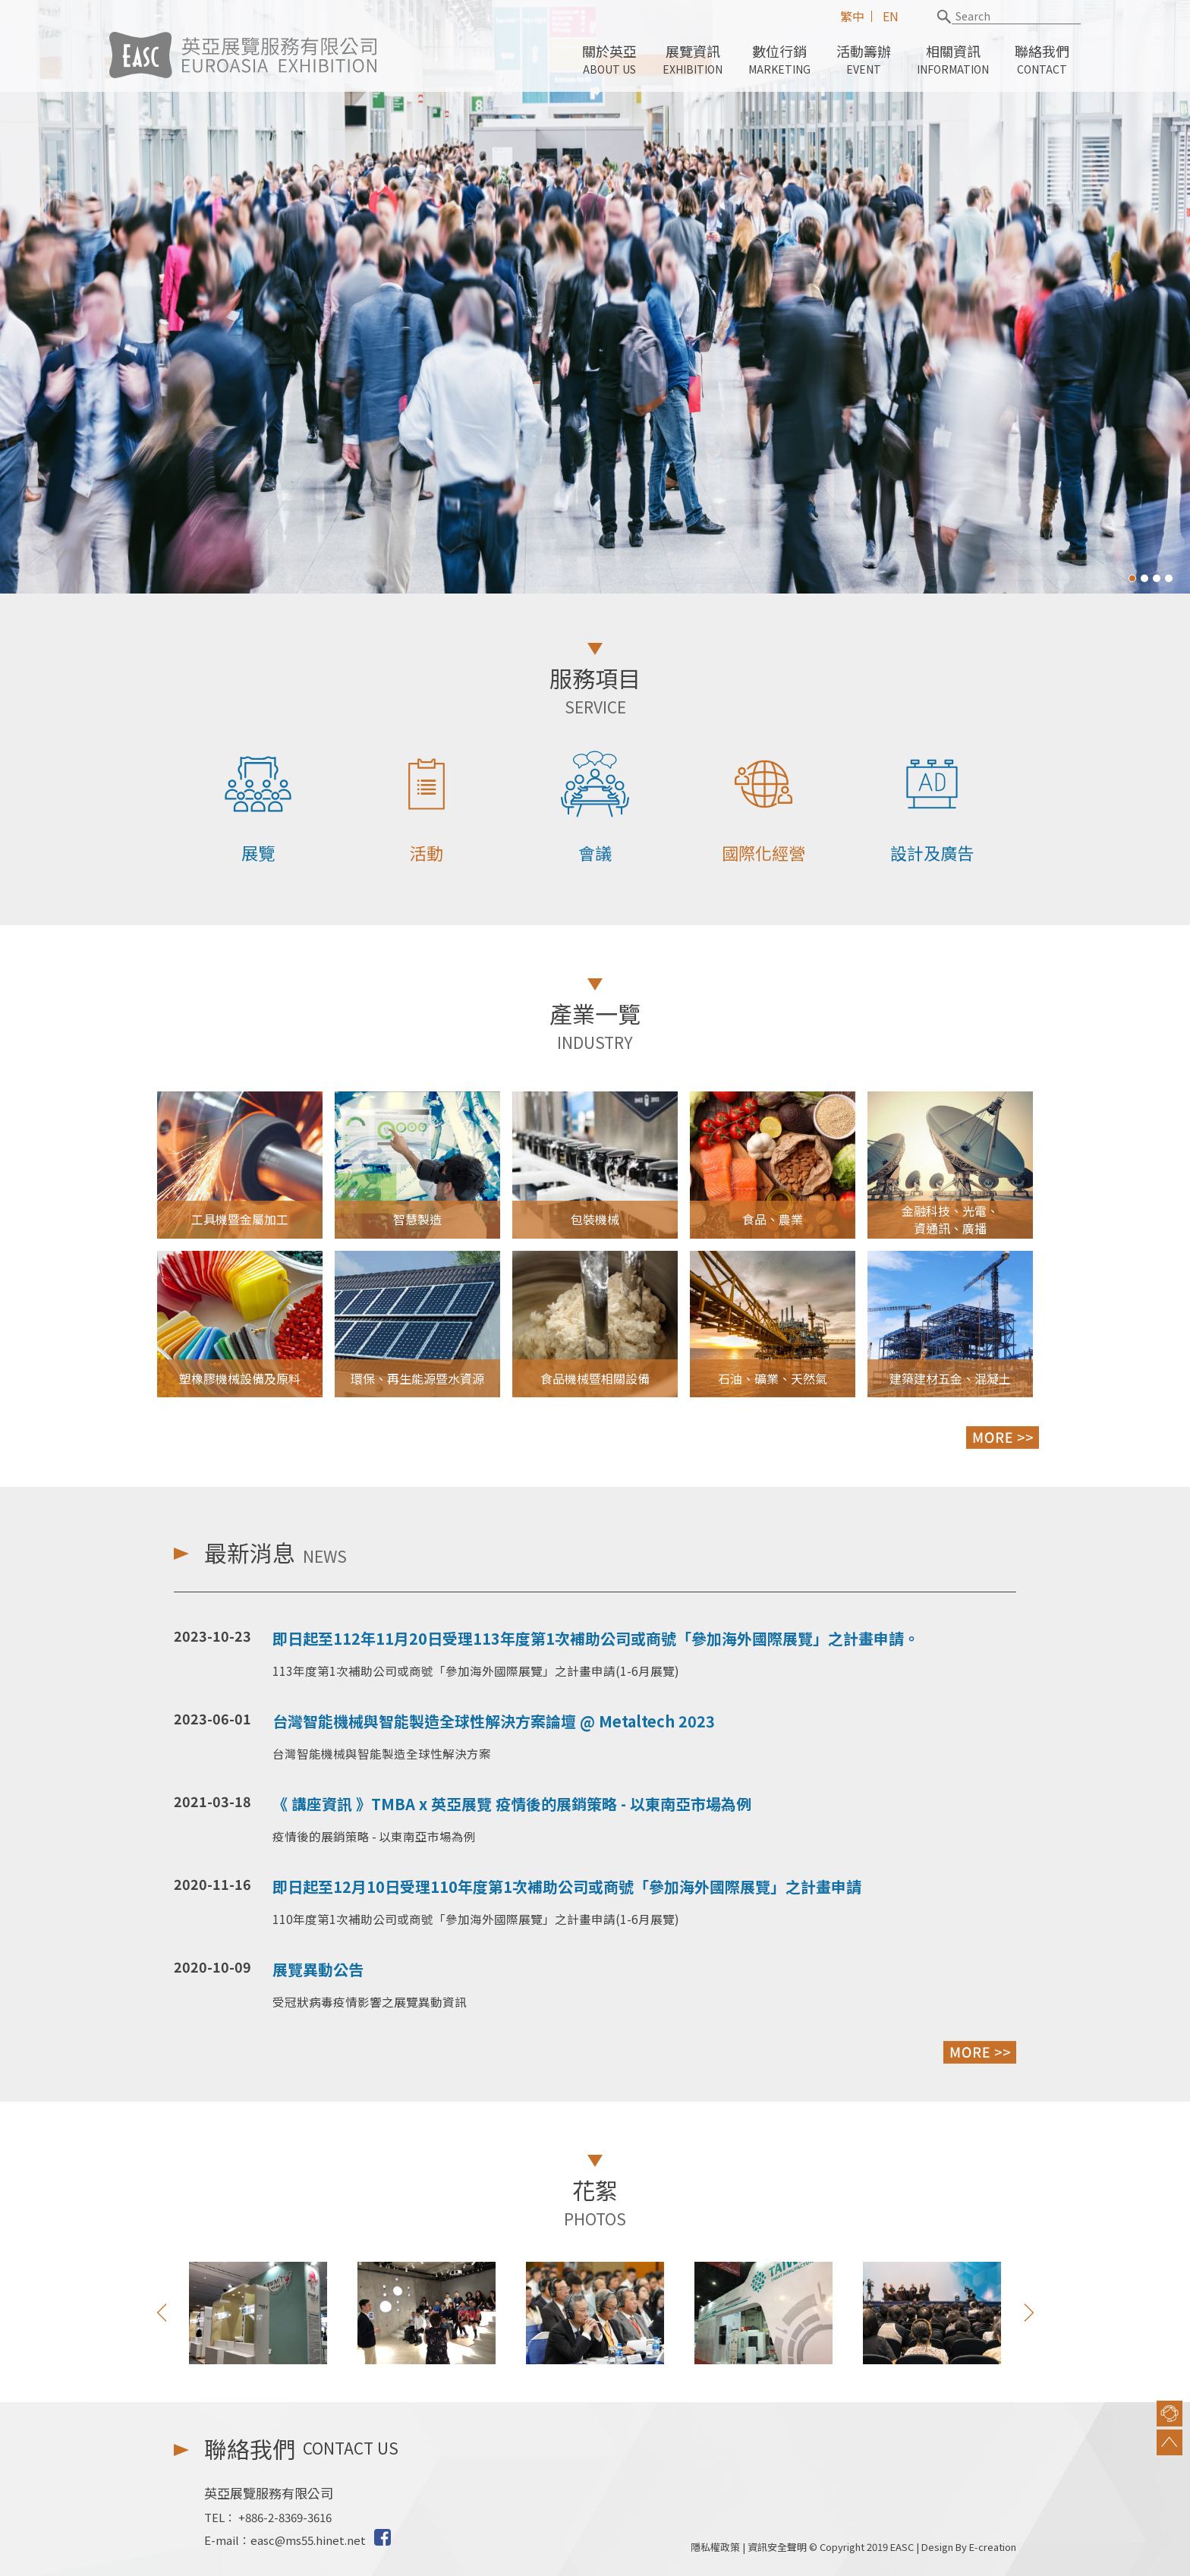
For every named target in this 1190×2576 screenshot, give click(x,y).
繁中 (852, 16)
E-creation (992, 2547)
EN (891, 16)
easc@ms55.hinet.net (308, 2540)
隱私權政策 (715, 2547)
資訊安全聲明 (777, 2547)
